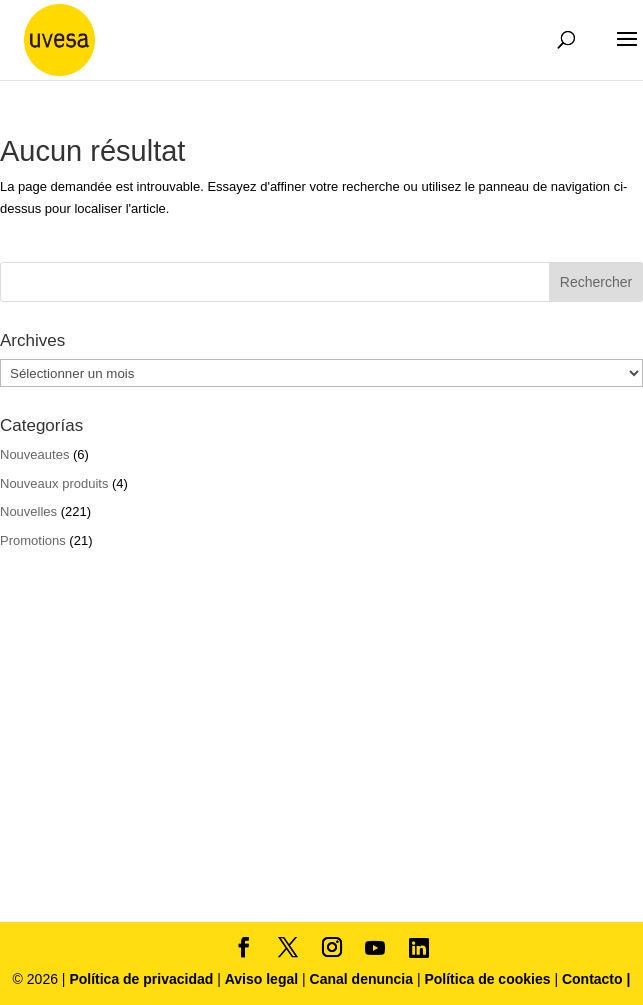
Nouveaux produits (54, 483)
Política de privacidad (143, 979)
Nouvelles (28, 511)
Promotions (33, 540)
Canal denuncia (361, 979)
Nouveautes (34, 454)
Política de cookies (489, 979)
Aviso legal (261, 979)
